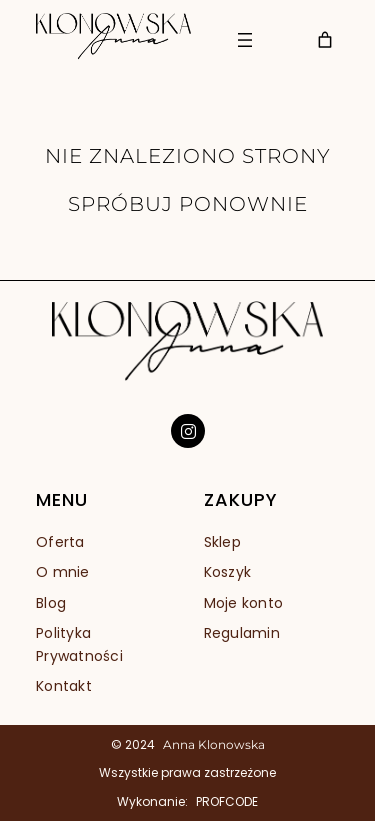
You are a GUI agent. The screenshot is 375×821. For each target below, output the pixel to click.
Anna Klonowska (214, 744)
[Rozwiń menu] (245, 40)
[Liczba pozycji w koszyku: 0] (325, 40)
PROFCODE (227, 801)
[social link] (188, 431)
